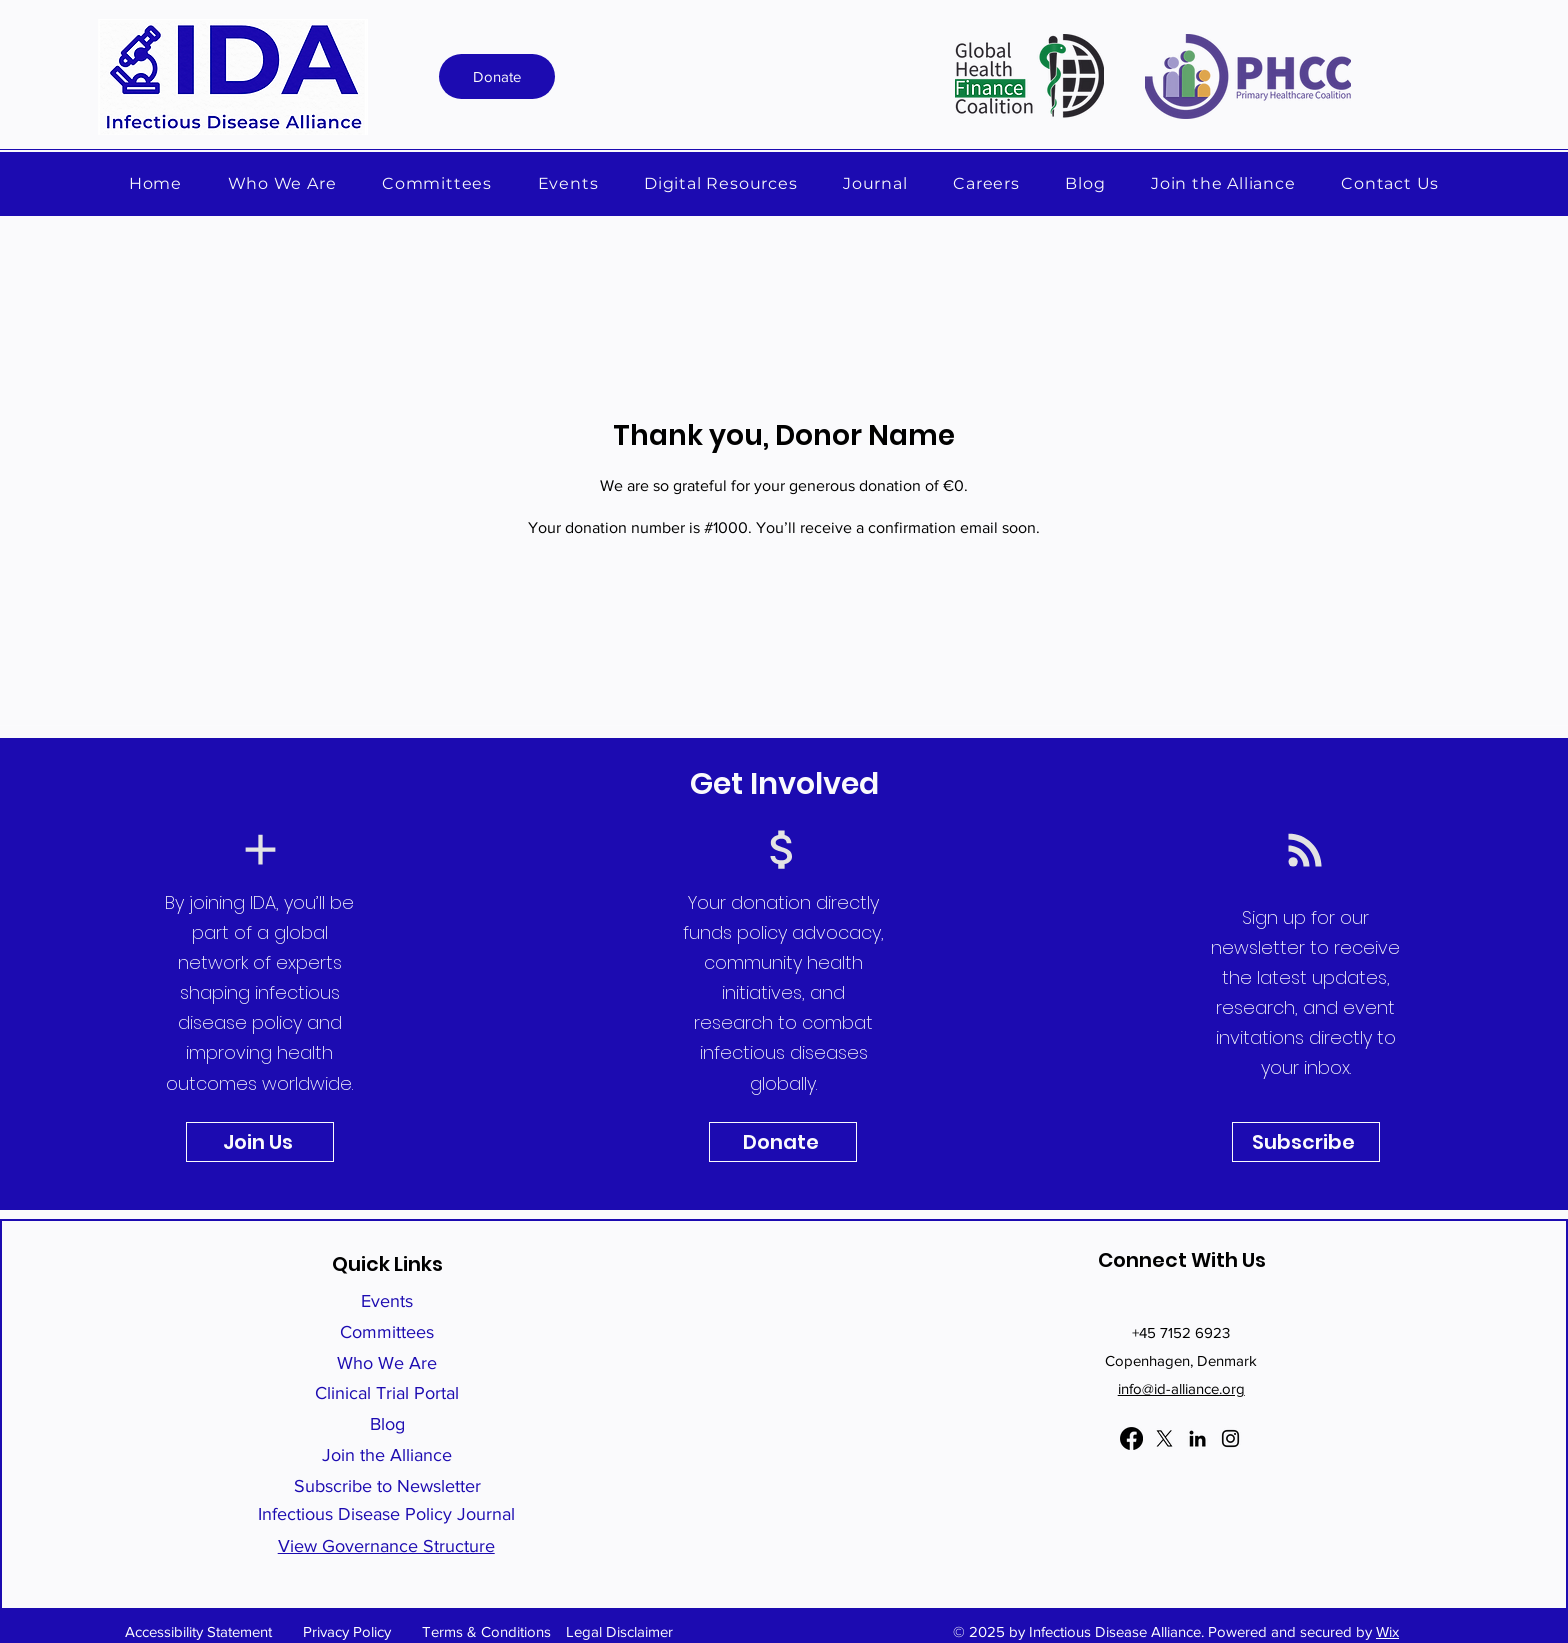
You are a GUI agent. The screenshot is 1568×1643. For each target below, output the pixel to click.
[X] (1164, 1438)
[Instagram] (1230, 1438)
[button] (720, 183)
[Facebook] (1131, 1438)
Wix (1387, 1631)
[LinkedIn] (1197, 1438)
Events (387, 1301)
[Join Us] (260, 1142)
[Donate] (497, 76)
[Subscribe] (1306, 1142)
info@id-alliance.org (1181, 1388)
